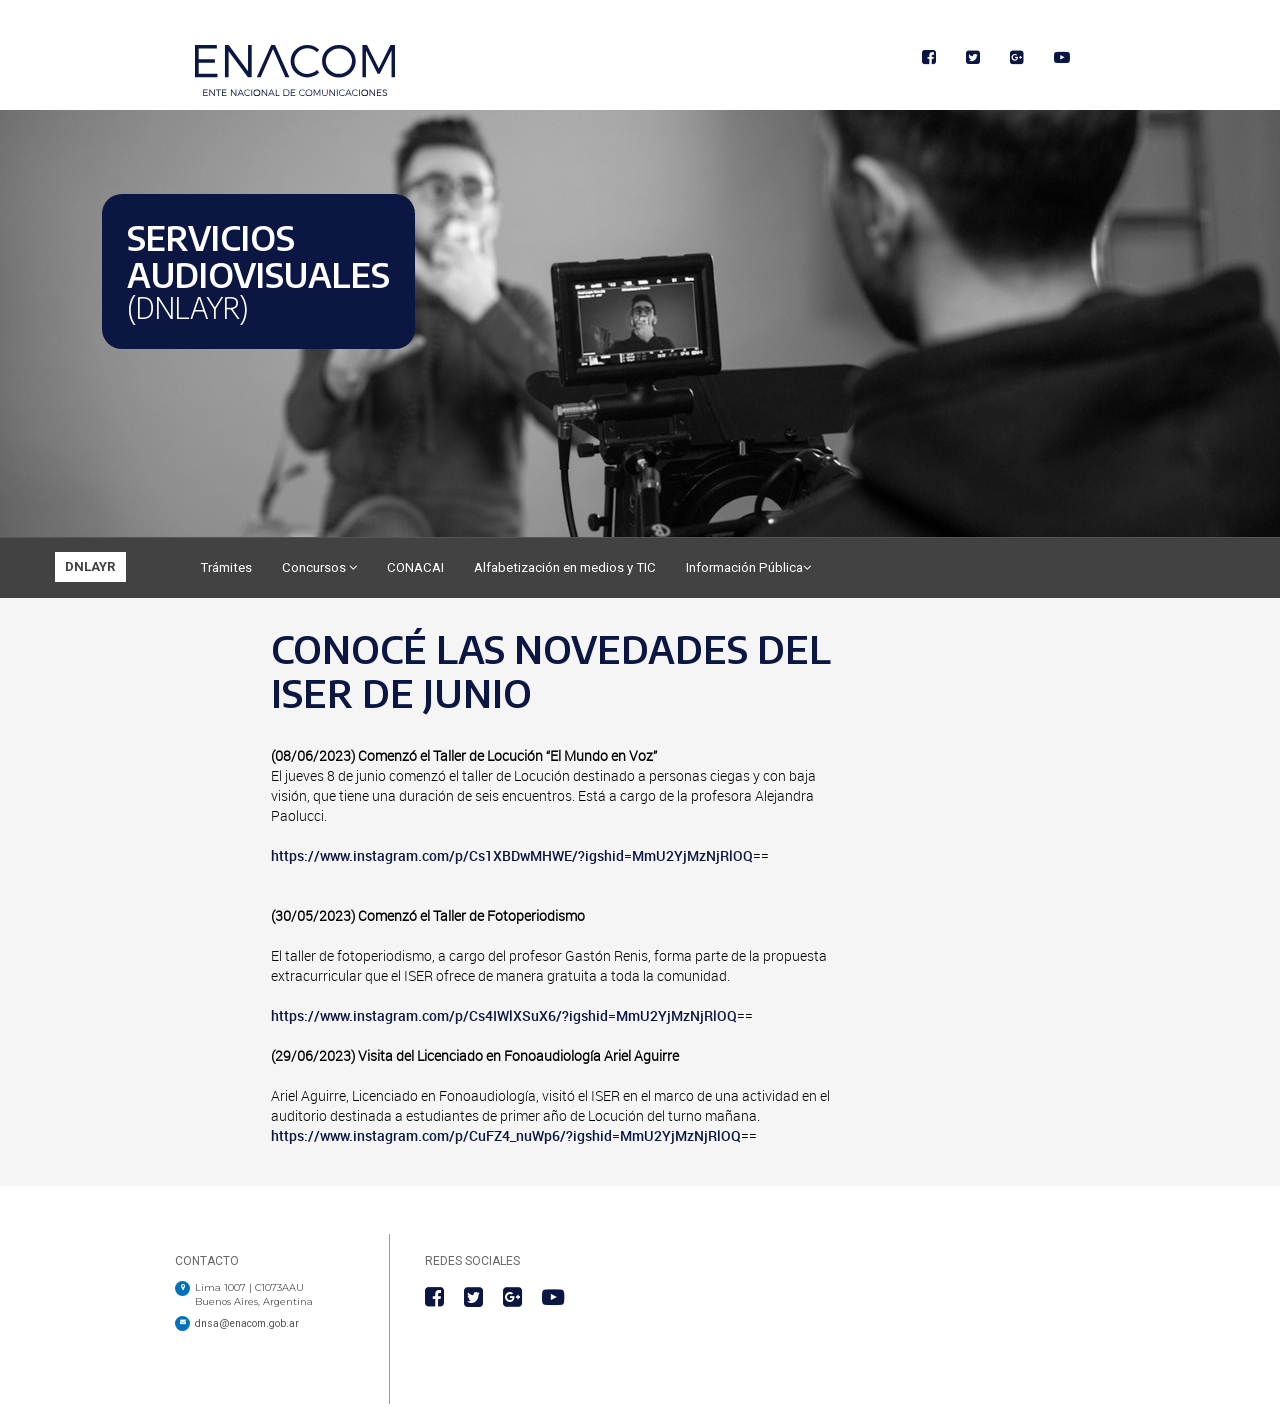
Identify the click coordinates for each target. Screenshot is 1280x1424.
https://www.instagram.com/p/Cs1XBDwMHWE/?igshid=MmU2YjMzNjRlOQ (512, 855)
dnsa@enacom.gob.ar (247, 1323)
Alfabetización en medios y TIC (565, 567)
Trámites (226, 567)
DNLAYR (90, 566)
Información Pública (748, 567)
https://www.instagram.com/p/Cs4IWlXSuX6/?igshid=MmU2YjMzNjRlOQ (504, 1015)
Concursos (319, 567)
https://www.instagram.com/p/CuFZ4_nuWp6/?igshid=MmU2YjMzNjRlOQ (506, 1135)
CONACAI (415, 567)
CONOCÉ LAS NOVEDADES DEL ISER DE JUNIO (551, 670)
